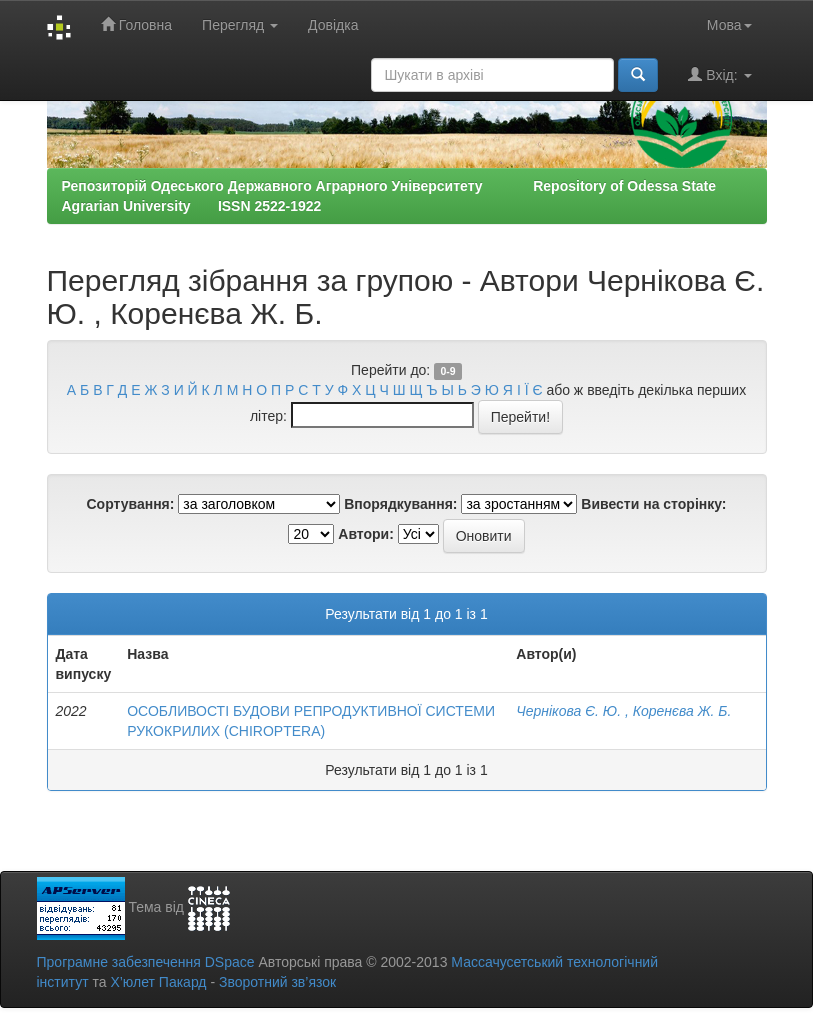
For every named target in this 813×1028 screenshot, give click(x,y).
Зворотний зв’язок (277, 982)
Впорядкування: (400, 504)
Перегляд (240, 25)
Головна (136, 24)
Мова (729, 25)
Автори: (366, 534)
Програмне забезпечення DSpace (146, 962)
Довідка (333, 25)
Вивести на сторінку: (653, 504)
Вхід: (719, 74)
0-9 (447, 371)
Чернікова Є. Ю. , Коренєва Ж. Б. (623, 711)
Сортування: (130, 504)
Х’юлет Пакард (158, 982)
